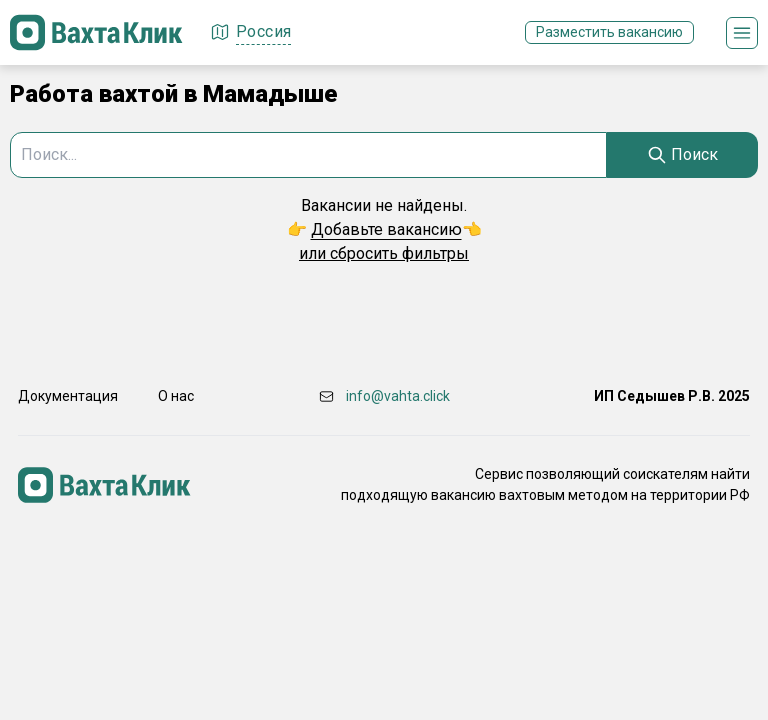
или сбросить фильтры (384, 253)
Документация (68, 396)
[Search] (682, 155)
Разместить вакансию (609, 32)
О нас (176, 396)
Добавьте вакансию (386, 229)
